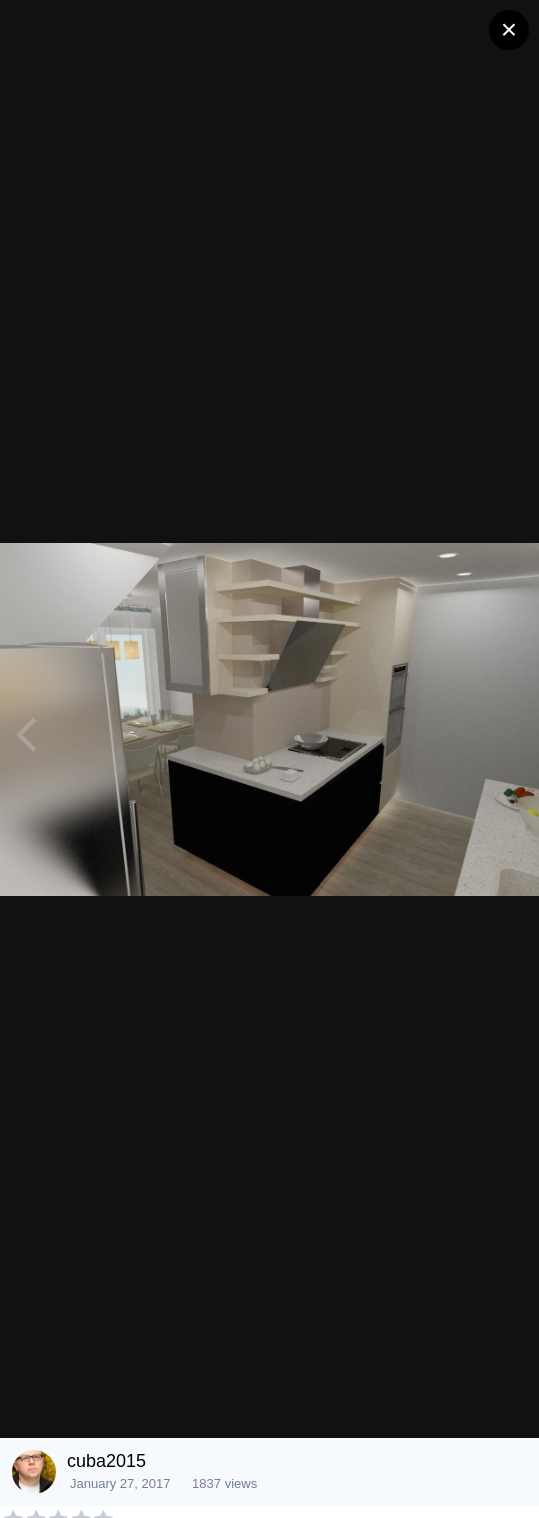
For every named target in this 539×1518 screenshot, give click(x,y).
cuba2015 (106, 1461)
